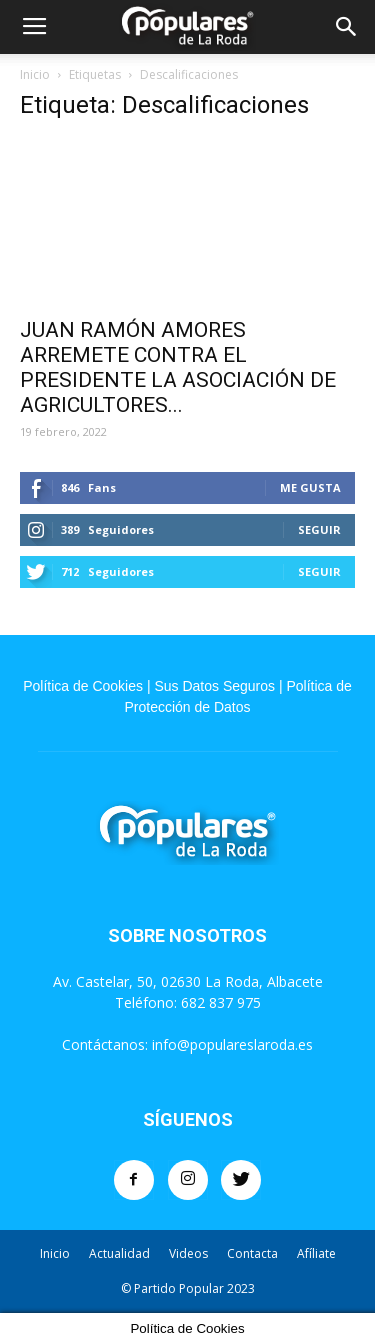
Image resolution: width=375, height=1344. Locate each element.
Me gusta (310, 487)
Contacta (252, 1253)
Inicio (35, 74)
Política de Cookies (83, 686)
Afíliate (316, 1253)
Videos (188, 1253)
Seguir (319, 529)
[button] (347, 27)
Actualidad (119, 1253)
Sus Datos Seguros (214, 686)
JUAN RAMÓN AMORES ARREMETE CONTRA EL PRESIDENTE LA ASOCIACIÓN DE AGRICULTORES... (178, 367)
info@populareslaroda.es (232, 1044)
